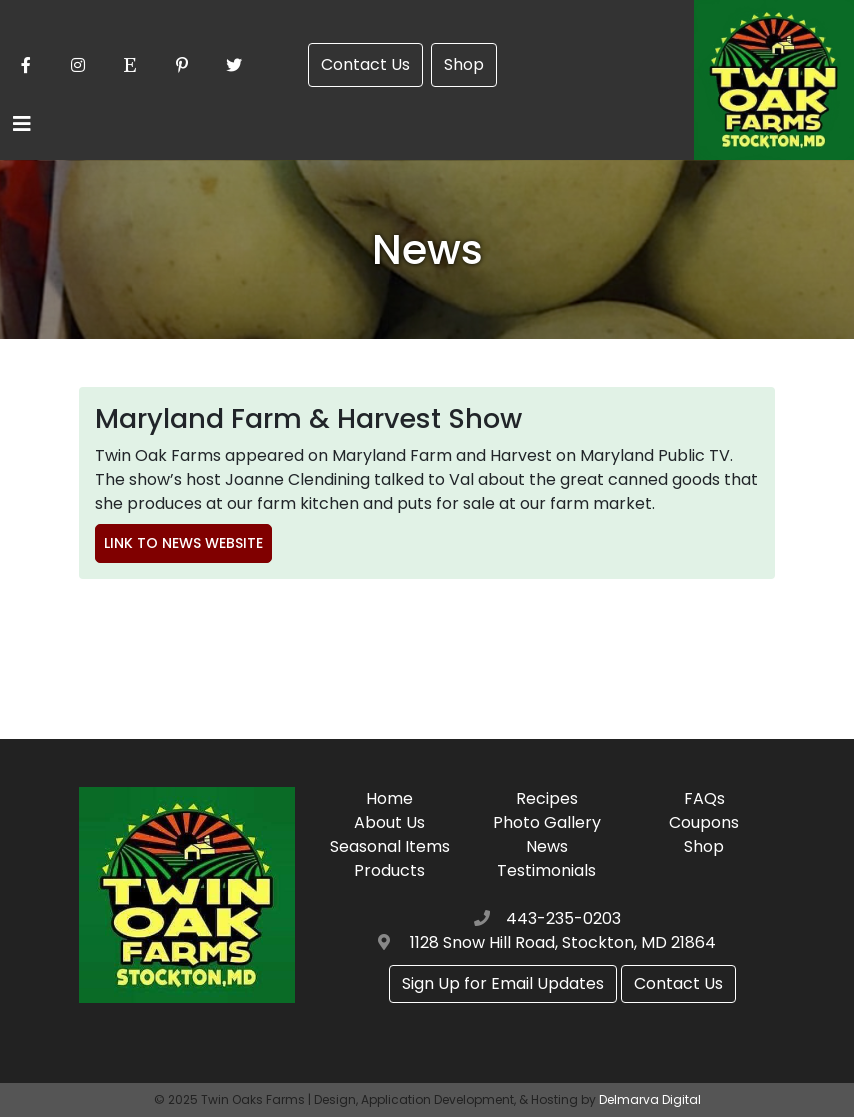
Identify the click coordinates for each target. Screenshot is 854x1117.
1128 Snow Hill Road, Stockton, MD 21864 (563, 942)
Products (389, 870)
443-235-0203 (563, 918)
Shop (464, 64)
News (547, 846)
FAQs (704, 798)
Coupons (704, 822)
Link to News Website (183, 543)
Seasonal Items (390, 846)
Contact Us (365, 64)
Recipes (547, 798)
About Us (389, 822)
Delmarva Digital (650, 1099)
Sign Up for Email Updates (503, 983)
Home (389, 798)
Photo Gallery (547, 822)
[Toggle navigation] (22, 124)
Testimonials (546, 870)
